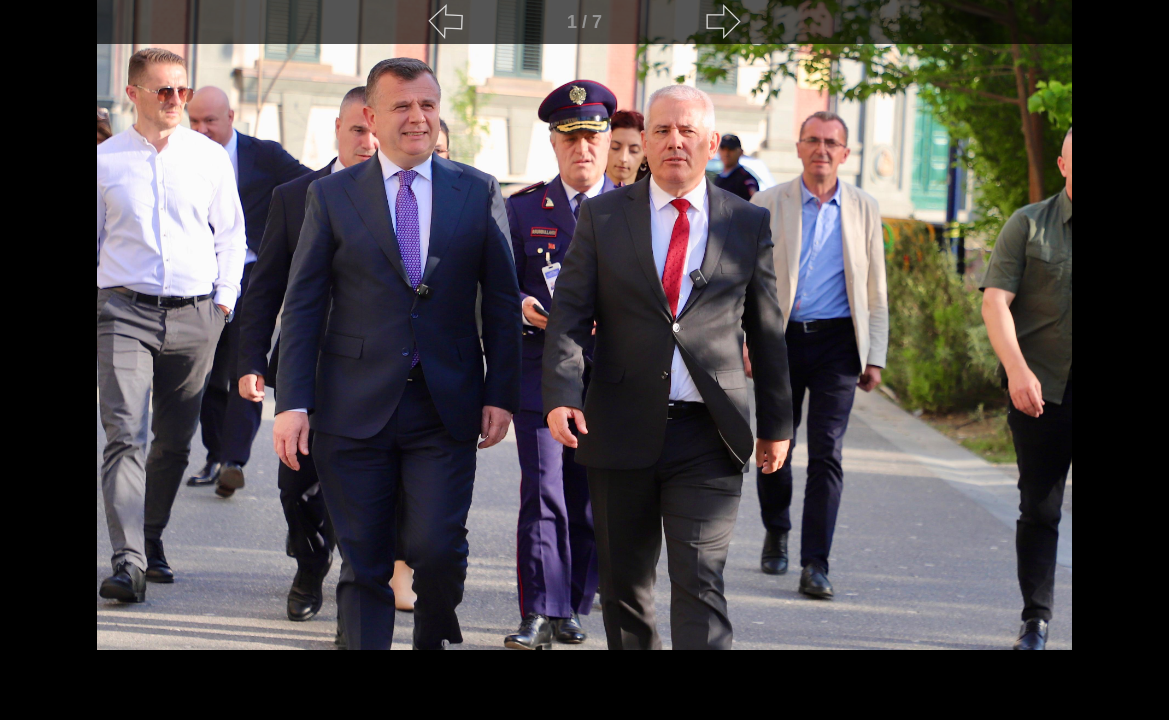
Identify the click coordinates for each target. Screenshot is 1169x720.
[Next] (723, 22)
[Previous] (446, 22)
